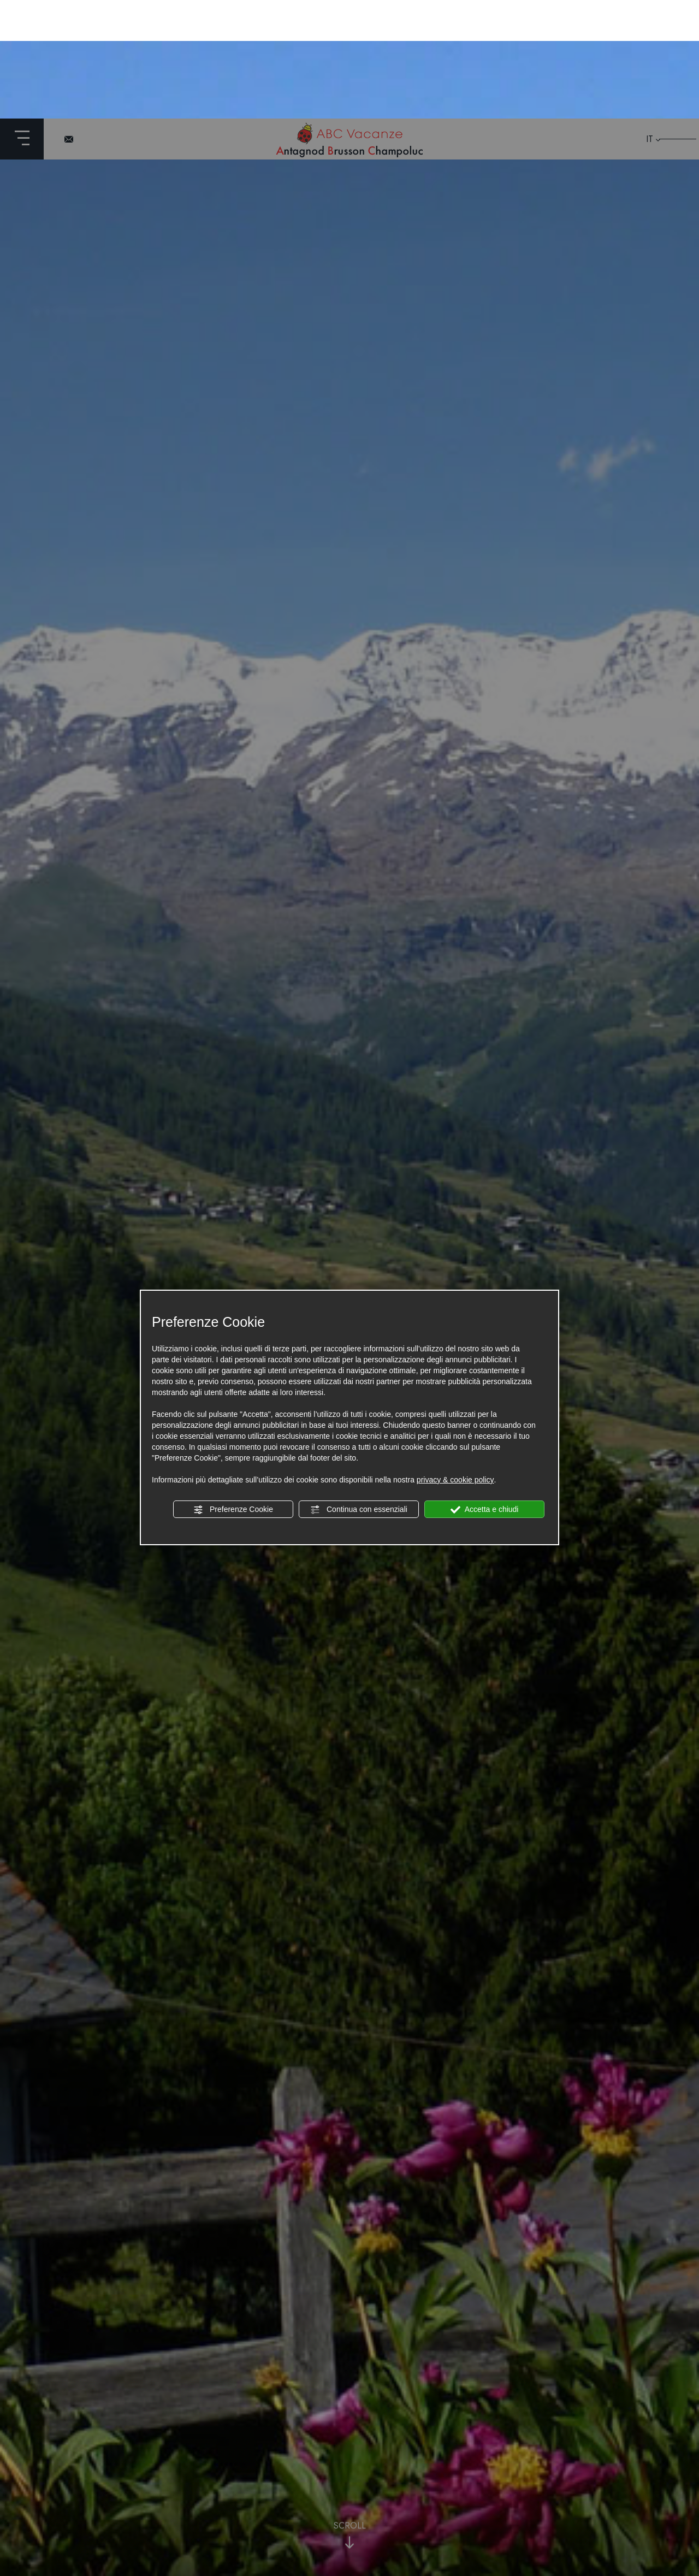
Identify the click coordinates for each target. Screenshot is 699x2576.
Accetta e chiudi (485, 1391)
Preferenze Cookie (233, 1391)
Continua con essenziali (358, 1391)
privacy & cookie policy (455, 1361)
